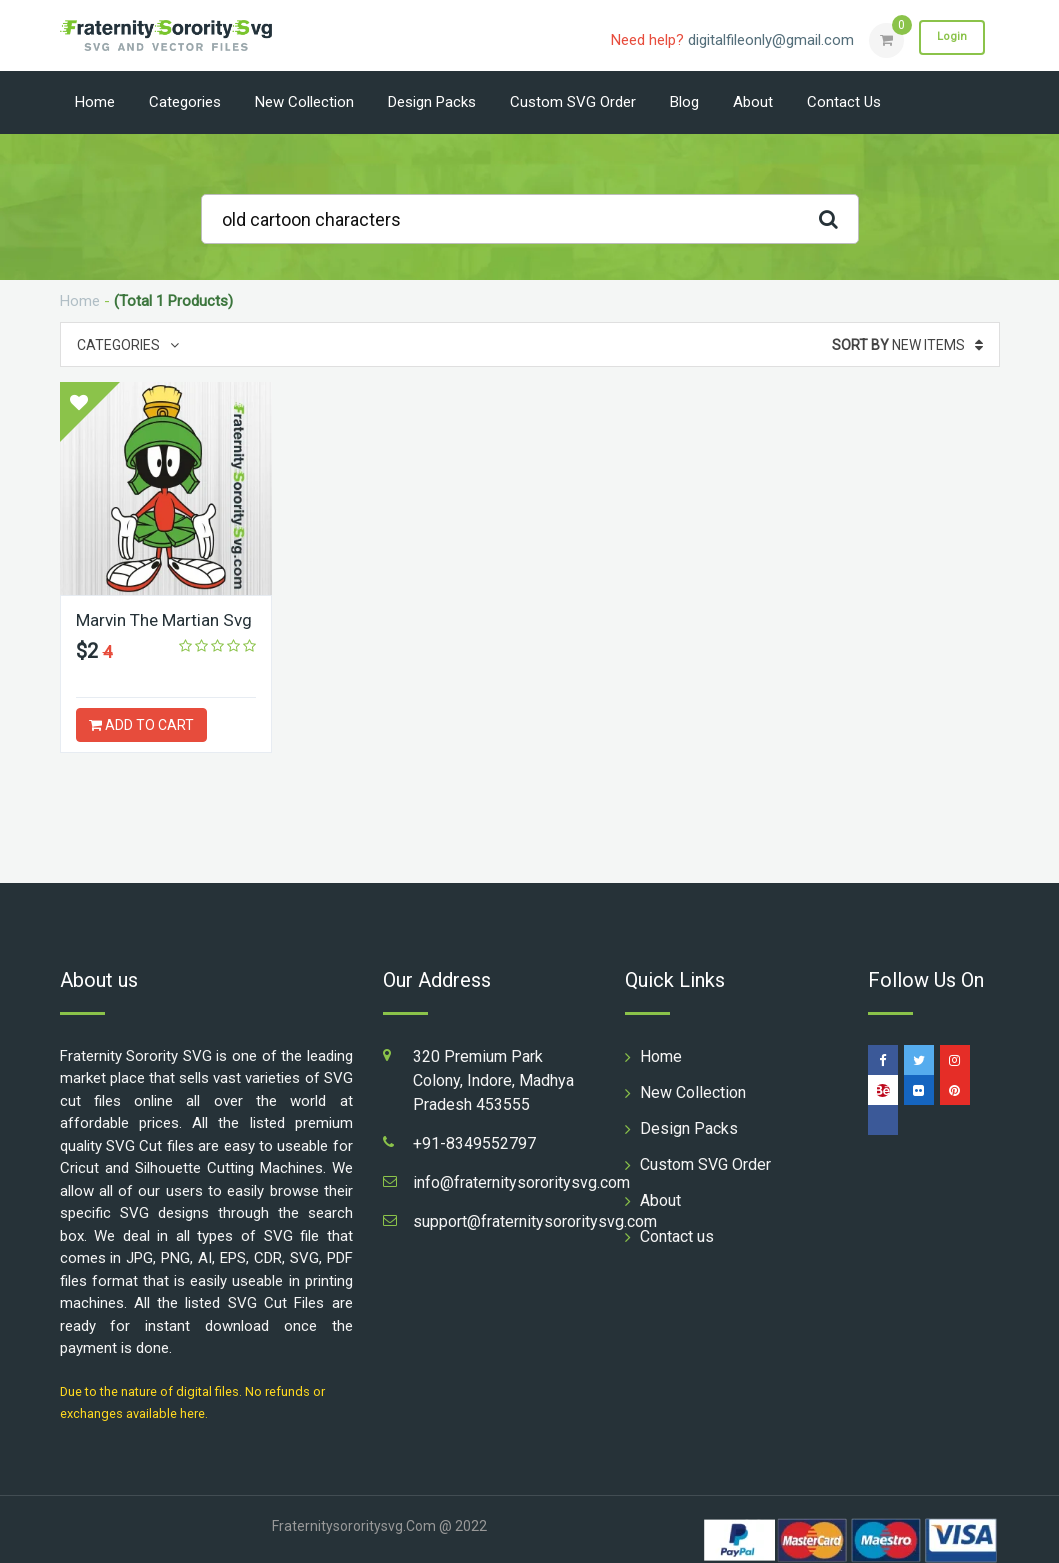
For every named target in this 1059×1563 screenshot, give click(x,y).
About (753, 102)
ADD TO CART (141, 725)
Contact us (844, 102)
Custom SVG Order (573, 102)
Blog (684, 102)
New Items (907, 345)
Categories (185, 102)
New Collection (304, 102)
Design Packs (432, 102)
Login (948, 39)
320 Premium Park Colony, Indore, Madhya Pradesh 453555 (493, 1080)
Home (95, 102)
